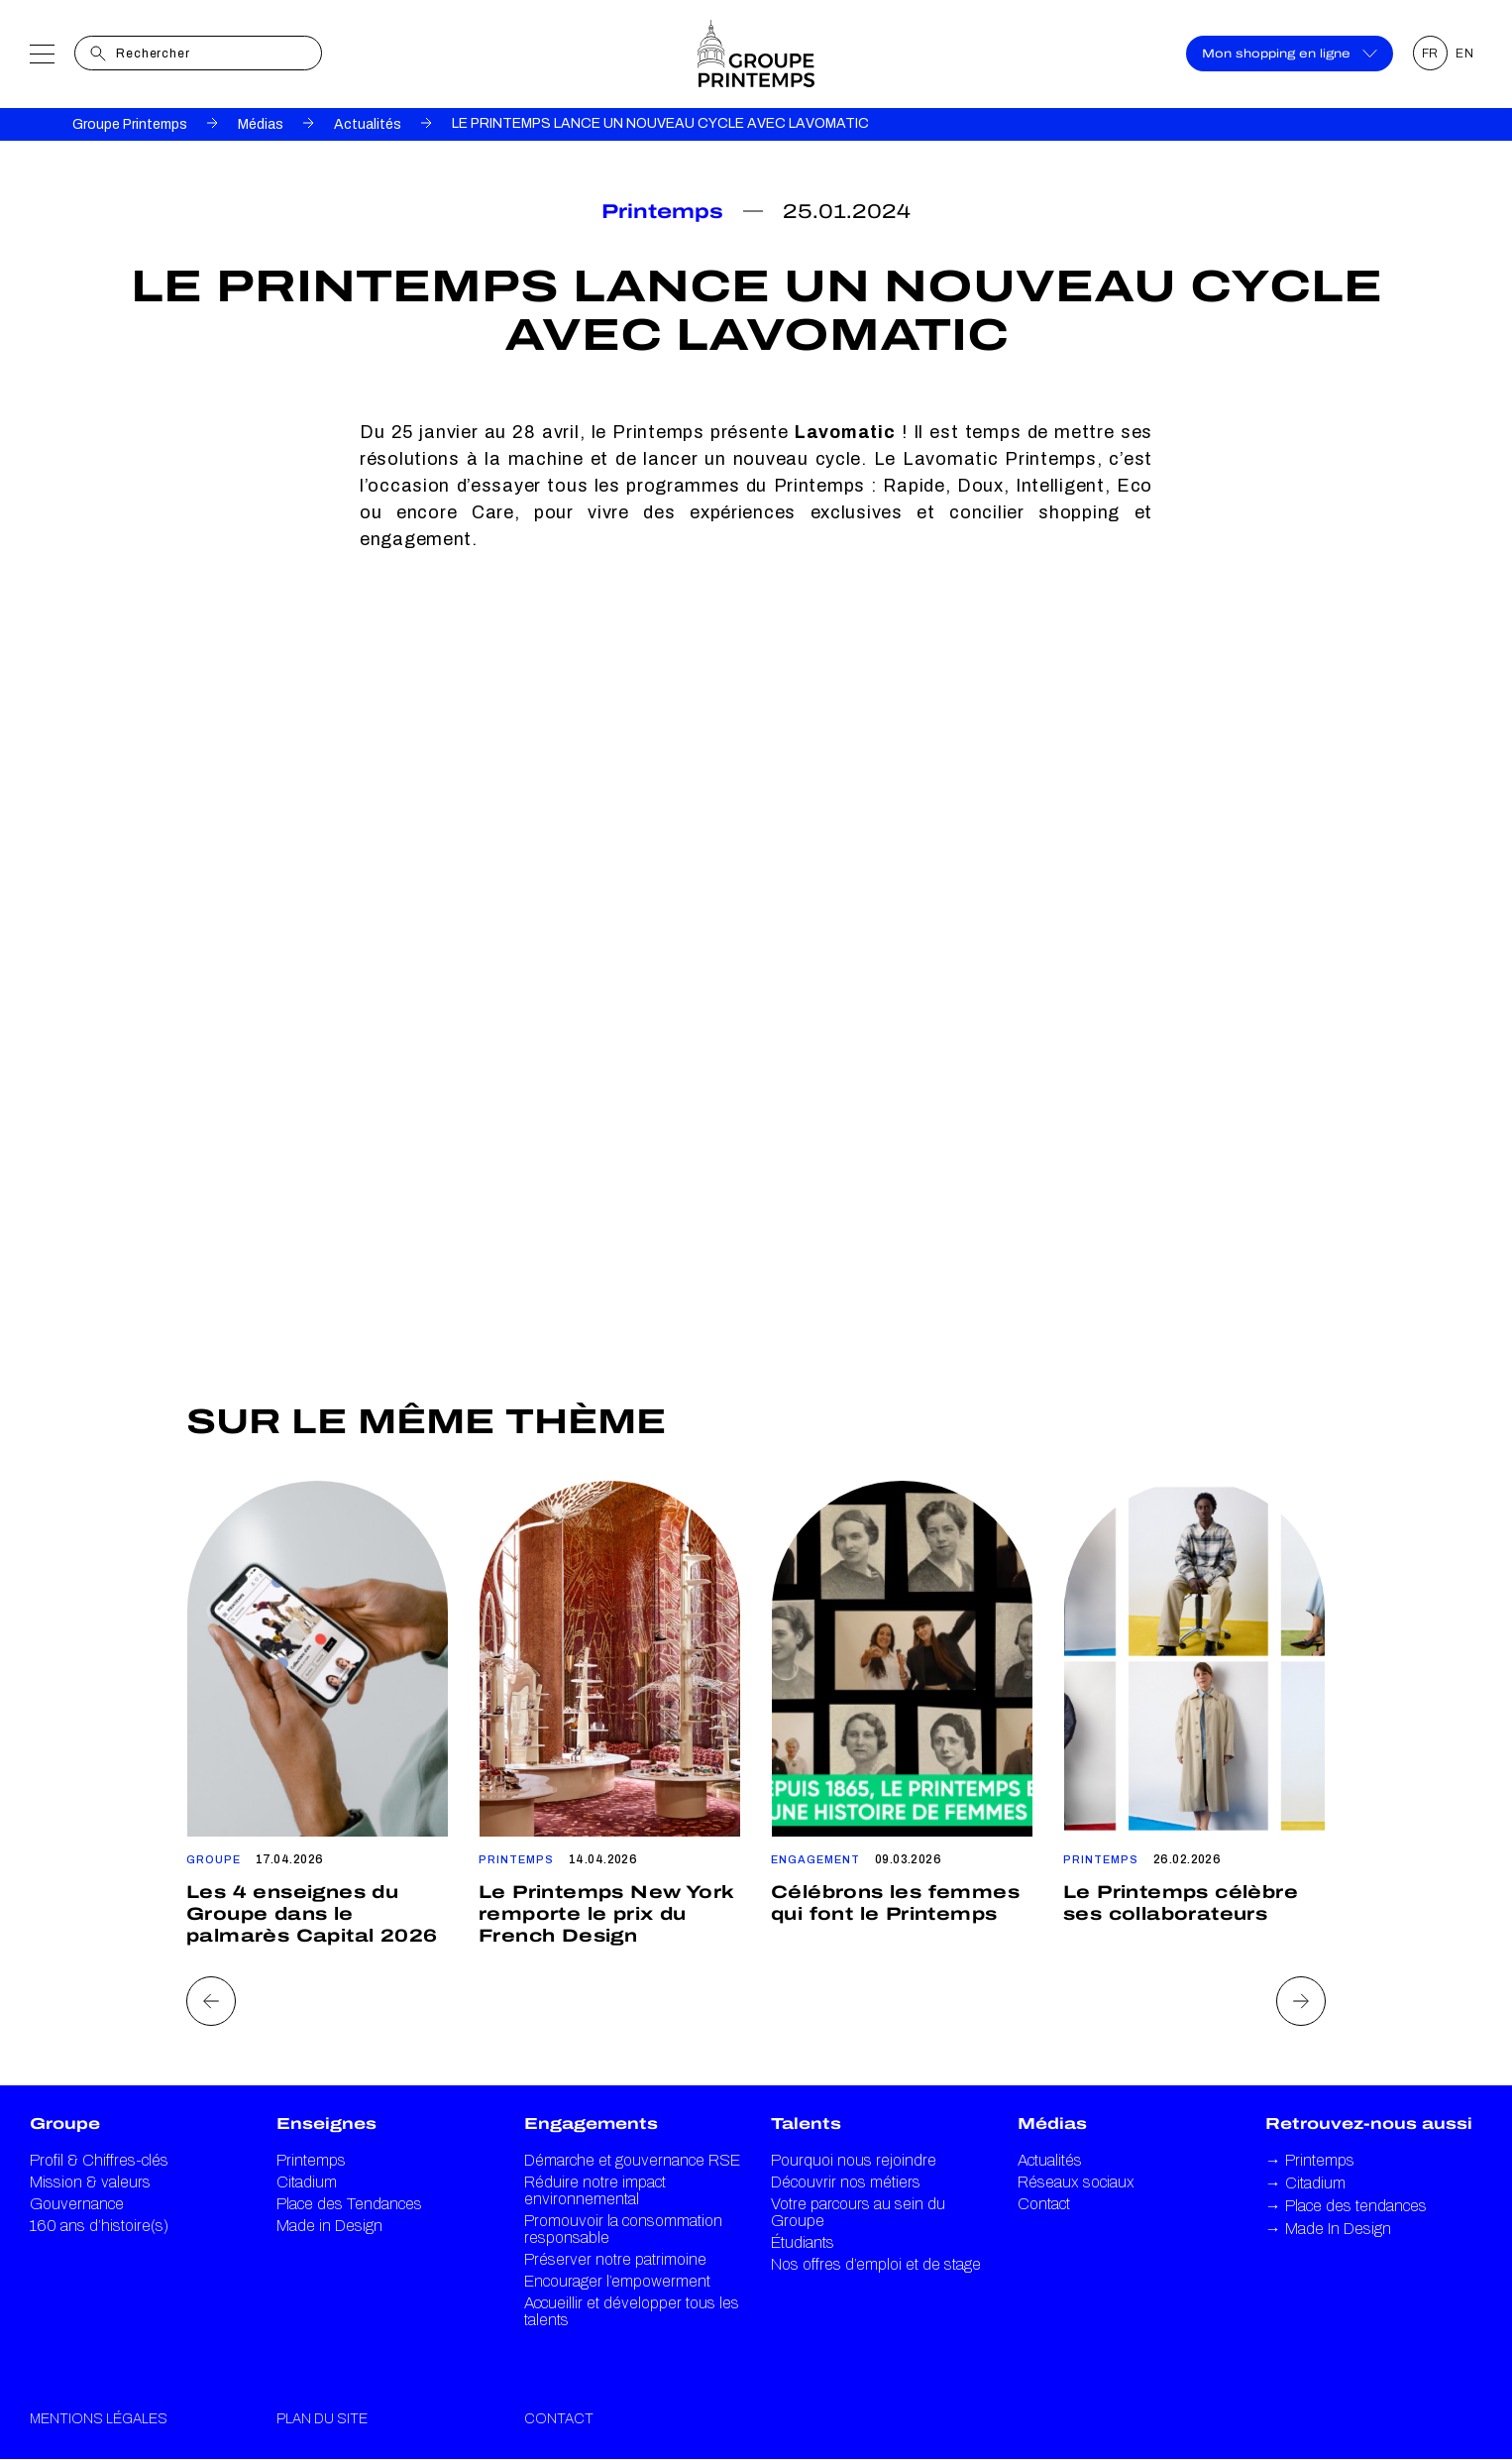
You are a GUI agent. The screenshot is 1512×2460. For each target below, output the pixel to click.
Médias (260, 124)
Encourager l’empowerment (617, 2281)
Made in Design (329, 2225)
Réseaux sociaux (1076, 2182)
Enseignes (326, 2123)
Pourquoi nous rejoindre (853, 2160)
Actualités (367, 124)
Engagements (591, 2123)
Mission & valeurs (90, 2182)
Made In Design (1328, 2228)
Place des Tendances (349, 2203)
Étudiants (802, 2242)
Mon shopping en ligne (1289, 53)
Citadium (306, 2182)
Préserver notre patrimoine (615, 2259)
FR (1431, 53)
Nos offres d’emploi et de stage (876, 2264)
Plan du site (322, 2418)
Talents (806, 2123)
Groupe (65, 2123)
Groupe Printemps (129, 124)
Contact (1044, 2203)
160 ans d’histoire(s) (99, 2225)
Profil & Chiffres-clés (99, 2160)
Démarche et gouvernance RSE (632, 2160)
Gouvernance (77, 2203)
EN (1465, 53)
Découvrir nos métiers (845, 2182)
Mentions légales (98, 2418)
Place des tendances (1346, 2205)
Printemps (311, 2160)
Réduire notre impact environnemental (595, 2190)
